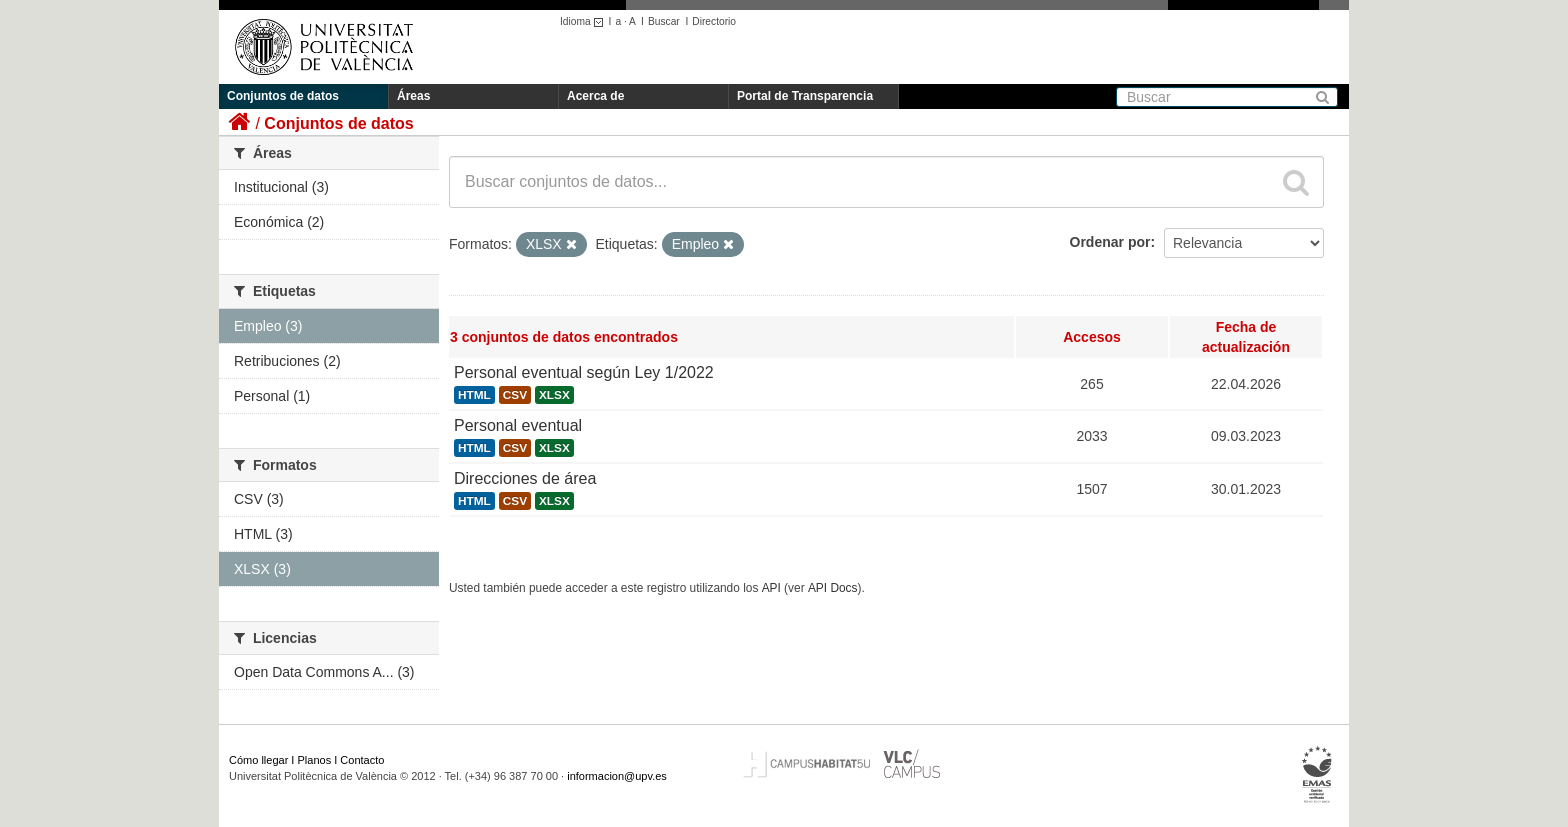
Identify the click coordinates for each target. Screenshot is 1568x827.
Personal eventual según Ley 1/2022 (584, 372)
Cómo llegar (258, 760)
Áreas (413, 96)
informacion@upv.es (617, 776)
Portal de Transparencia (805, 96)
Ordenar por (1110, 242)
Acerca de (595, 96)
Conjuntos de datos (283, 96)
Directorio (714, 21)
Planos (315, 760)
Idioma (584, 21)
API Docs (833, 588)
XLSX (554, 395)
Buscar (664, 21)
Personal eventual (518, 425)
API (771, 588)
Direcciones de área (525, 478)
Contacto (362, 760)
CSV (515, 395)
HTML (474, 395)
